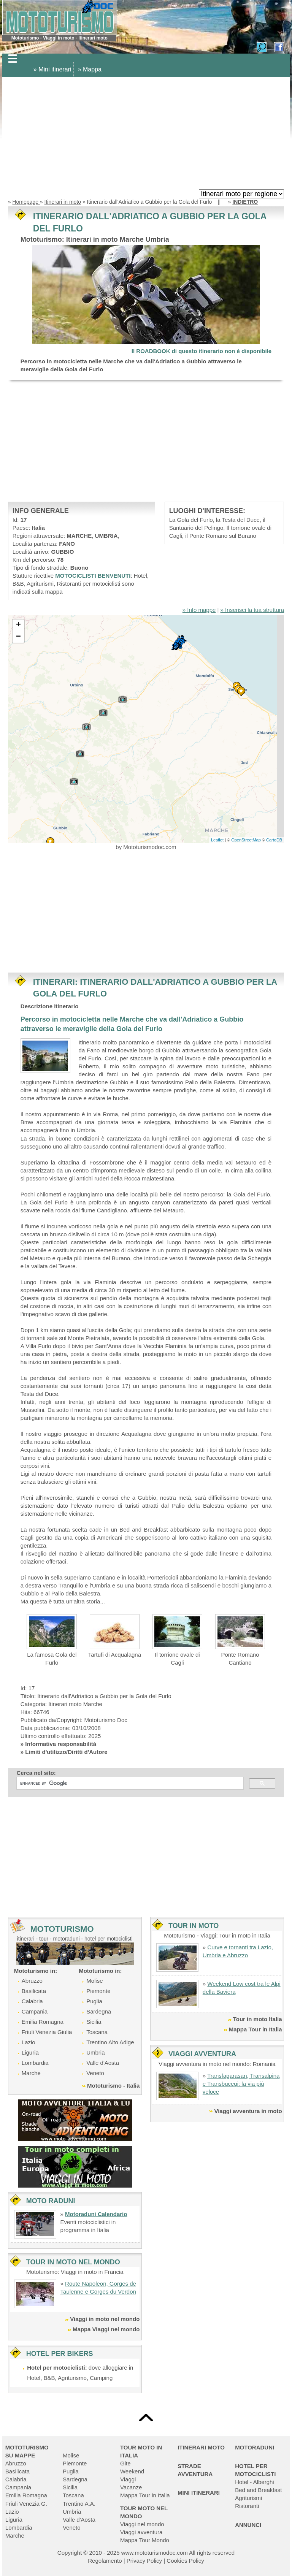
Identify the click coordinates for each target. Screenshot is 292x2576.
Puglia (94, 2001)
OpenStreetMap (246, 840)
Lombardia (35, 2063)
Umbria (95, 2052)
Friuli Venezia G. (26, 2503)
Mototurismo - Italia (113, 2085)
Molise (94, 1980)
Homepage (26, 202)
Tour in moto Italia (257, 2019)
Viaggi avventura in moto (248, 2111)
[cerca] (129, 1783)
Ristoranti (247, 2506)
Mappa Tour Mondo (144, 2540)
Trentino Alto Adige (110, 2042)
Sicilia (93, 2021)
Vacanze (131, 2487)
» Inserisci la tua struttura (252, 610)
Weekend (132, 2471)
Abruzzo (32, 1980)
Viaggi (128, 2479)
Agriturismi (248, 2498)
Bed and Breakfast (258, 2490)
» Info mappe (199, 610)
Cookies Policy (185, 2560)
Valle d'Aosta (102, 2063)
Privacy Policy (144, 2560)
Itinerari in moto (62, 202)
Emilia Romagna (42, 2021)
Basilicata (34, 1991)
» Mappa (90, 69)
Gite (125, 2463)
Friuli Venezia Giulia (47, 2032)
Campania (35, 2011)
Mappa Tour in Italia (255, 2029)
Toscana (97, 2032)
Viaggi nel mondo (142, 2524)
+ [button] (18, 625)
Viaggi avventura (141, 2532)
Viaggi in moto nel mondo (105, 2319)
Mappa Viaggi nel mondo (106, 2329)
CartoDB (274, 840)
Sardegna (98, 2011)
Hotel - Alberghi (254, 2482)
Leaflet (217, 840)
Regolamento (105, 2560)
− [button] (18, 637)
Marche (31, 2073)
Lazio (28, 2042)
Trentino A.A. (79, 2503)
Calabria (32, 2001)
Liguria (30, 2052)
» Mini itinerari (52, 69)
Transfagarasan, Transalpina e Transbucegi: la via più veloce (241, 2083)
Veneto (95, 2073)
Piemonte (98, 1991)
